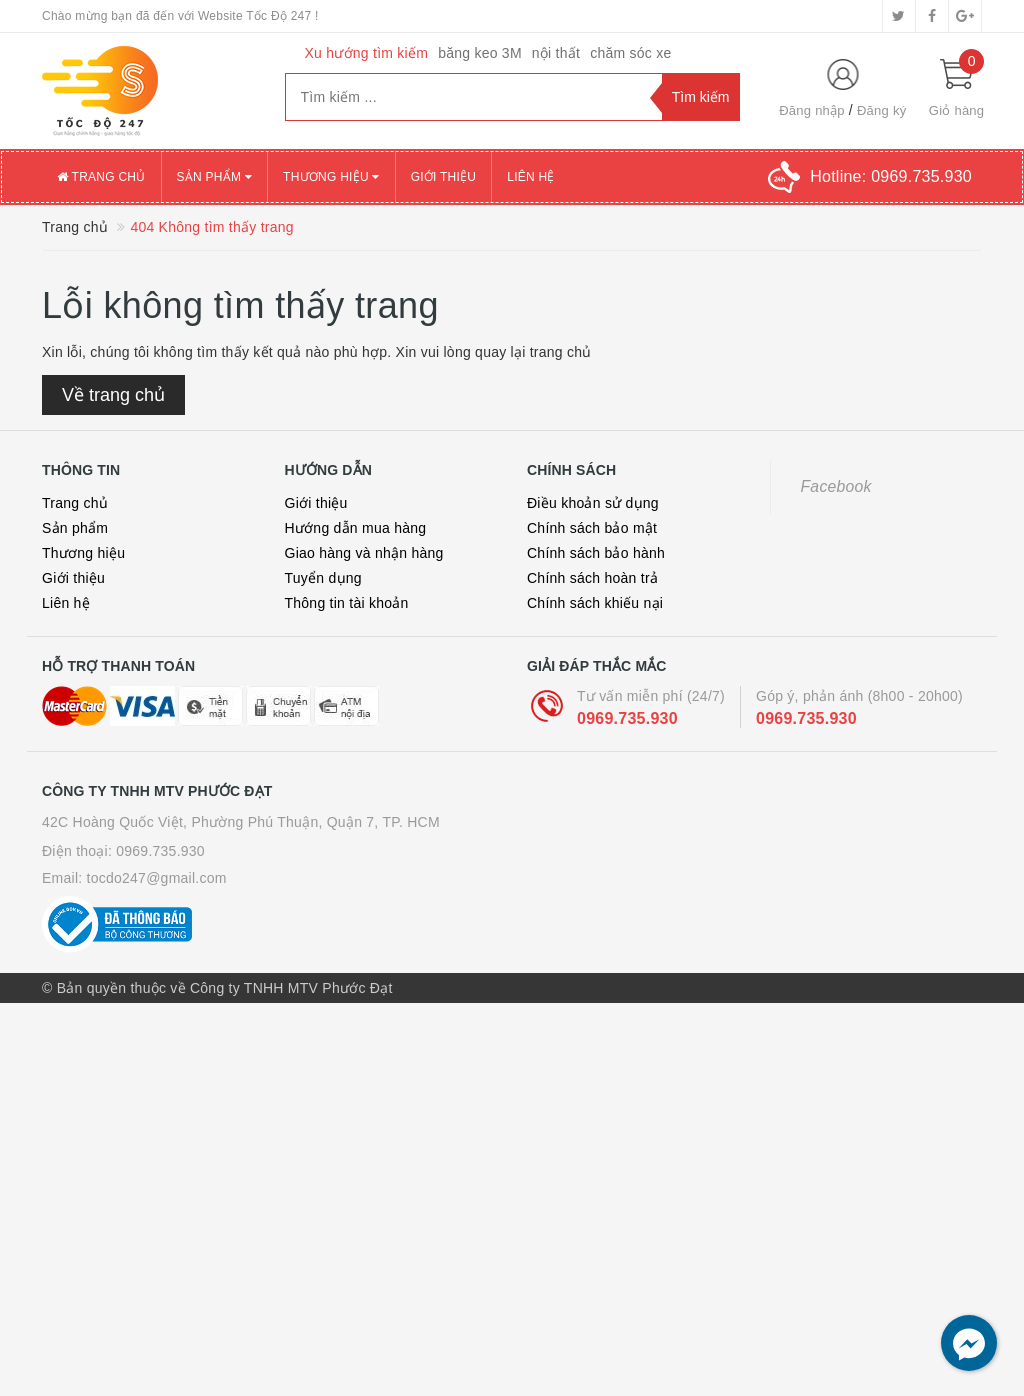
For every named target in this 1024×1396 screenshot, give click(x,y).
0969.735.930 (627, 718)
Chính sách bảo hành (596, 553)
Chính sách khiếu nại (595, 603)
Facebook (836, 486)
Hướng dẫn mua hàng (356, 528)
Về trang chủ (113, 395)
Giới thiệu (73, 578)
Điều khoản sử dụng (593, 503)
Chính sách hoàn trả (592, 578)
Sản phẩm (75, 528)
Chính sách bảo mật (592, 528)
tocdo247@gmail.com (157, 878)
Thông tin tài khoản (347, 603)
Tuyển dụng (323, 578)
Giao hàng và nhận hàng (364, 553)
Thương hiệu (83, 553)
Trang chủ (75, 503)
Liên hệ (66, 603)
